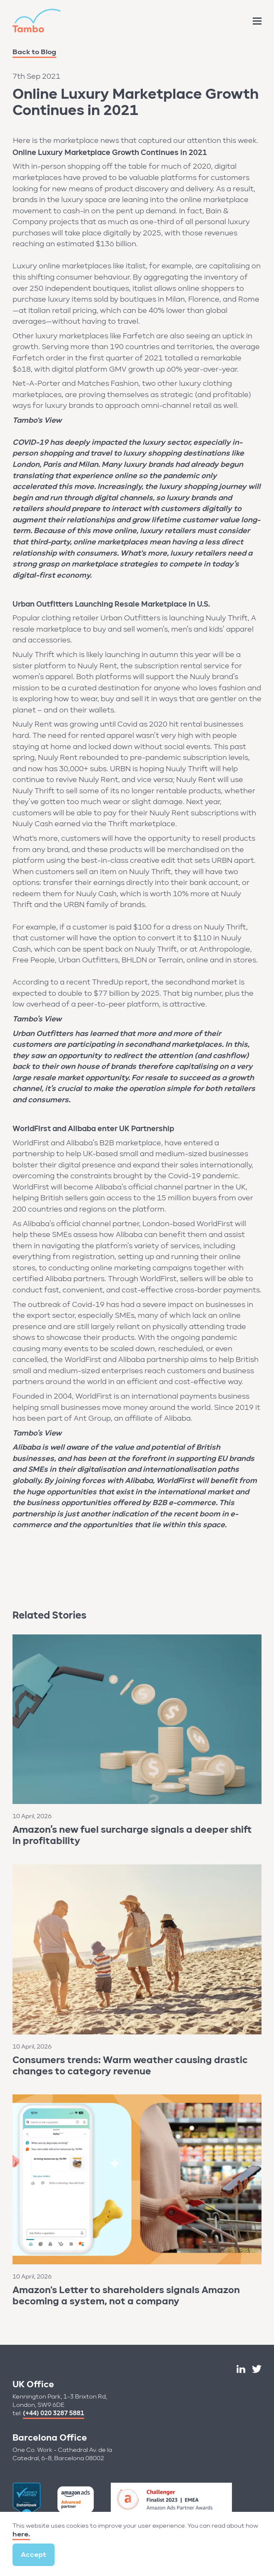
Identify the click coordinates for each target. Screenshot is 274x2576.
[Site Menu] (257, 21)
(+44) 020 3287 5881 (53, 2413)
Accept (33, 2554)
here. (21, 2534)
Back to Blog (34, 52)
